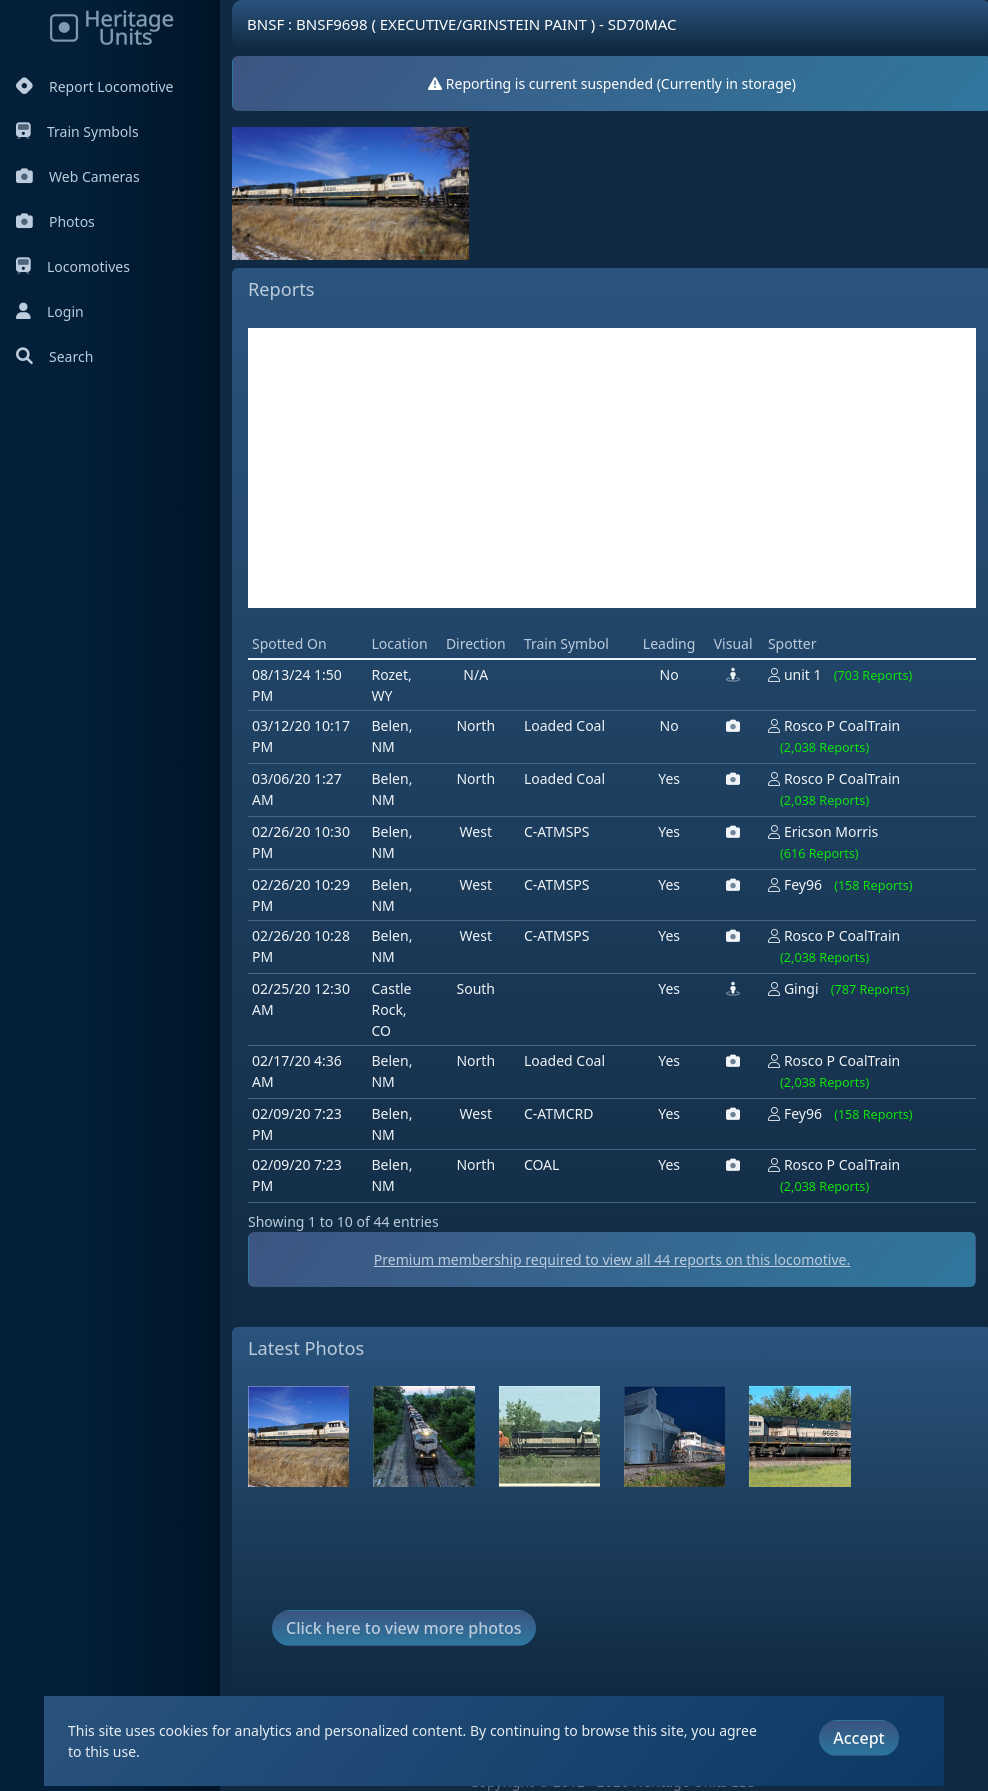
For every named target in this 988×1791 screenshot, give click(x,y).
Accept (858, 1738)
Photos (55, 221)
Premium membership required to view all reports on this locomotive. (612, 1259)
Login (50, 311)
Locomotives (73, 266)
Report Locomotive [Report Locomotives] (94, 86)
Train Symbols (77, 131)
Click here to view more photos (404, 1628)
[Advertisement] (612, 468)
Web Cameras (78, 176)
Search (54, 356)
